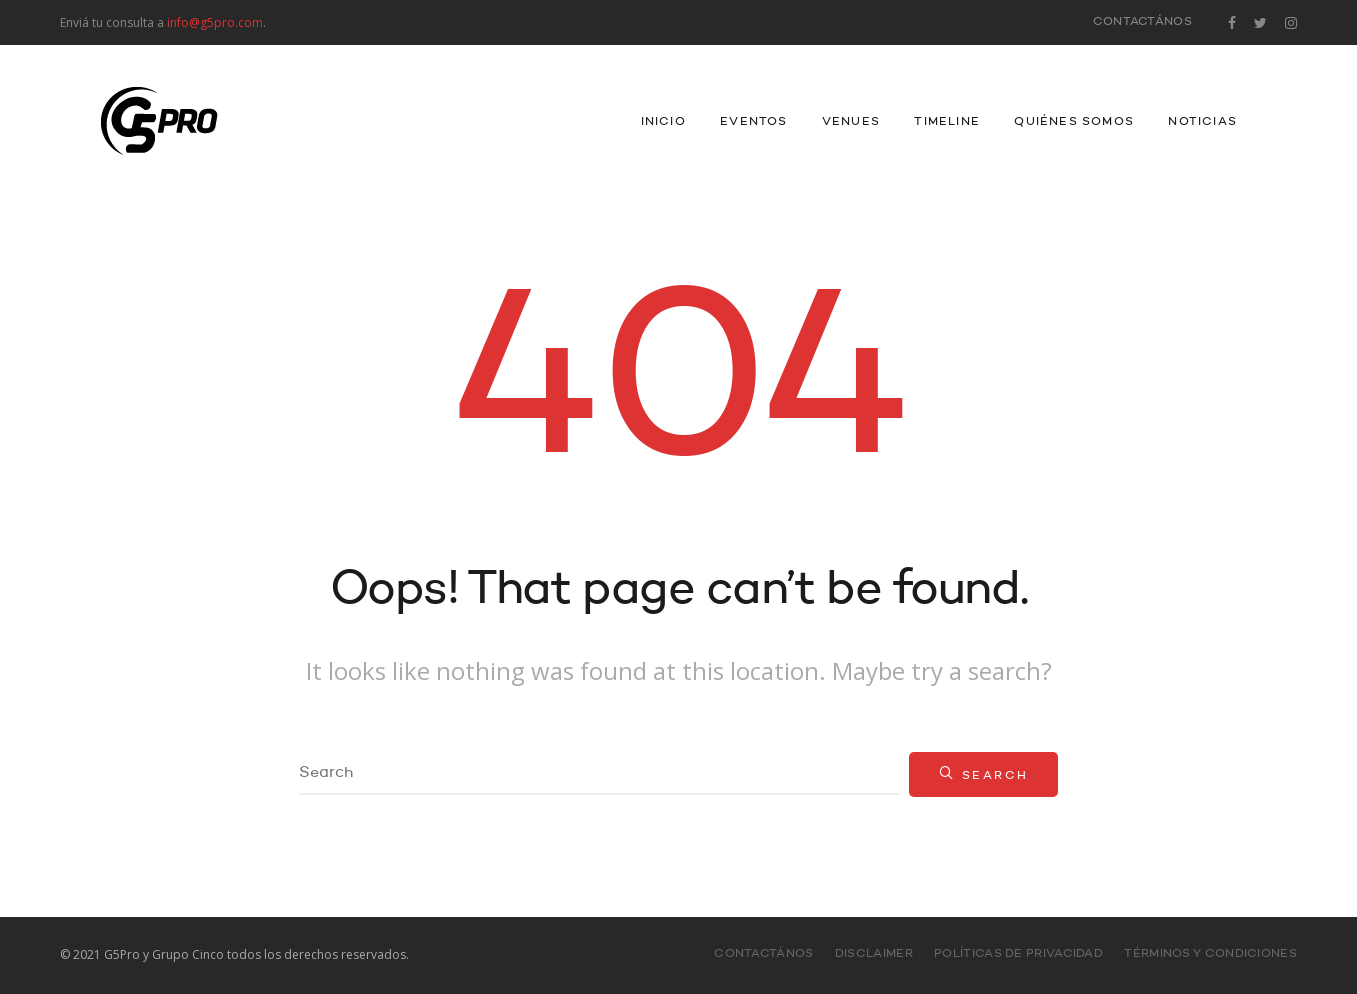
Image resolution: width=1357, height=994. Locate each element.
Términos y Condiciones (1210, 954)
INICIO (663, 122)
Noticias (1202, 122)
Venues (851, 122)
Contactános (1142, 22)
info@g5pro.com (215, 22)
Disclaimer (874, 954)
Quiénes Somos (1074, 122)
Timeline (947, 122)
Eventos (753, 122)
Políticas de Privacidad (1018, 954)
